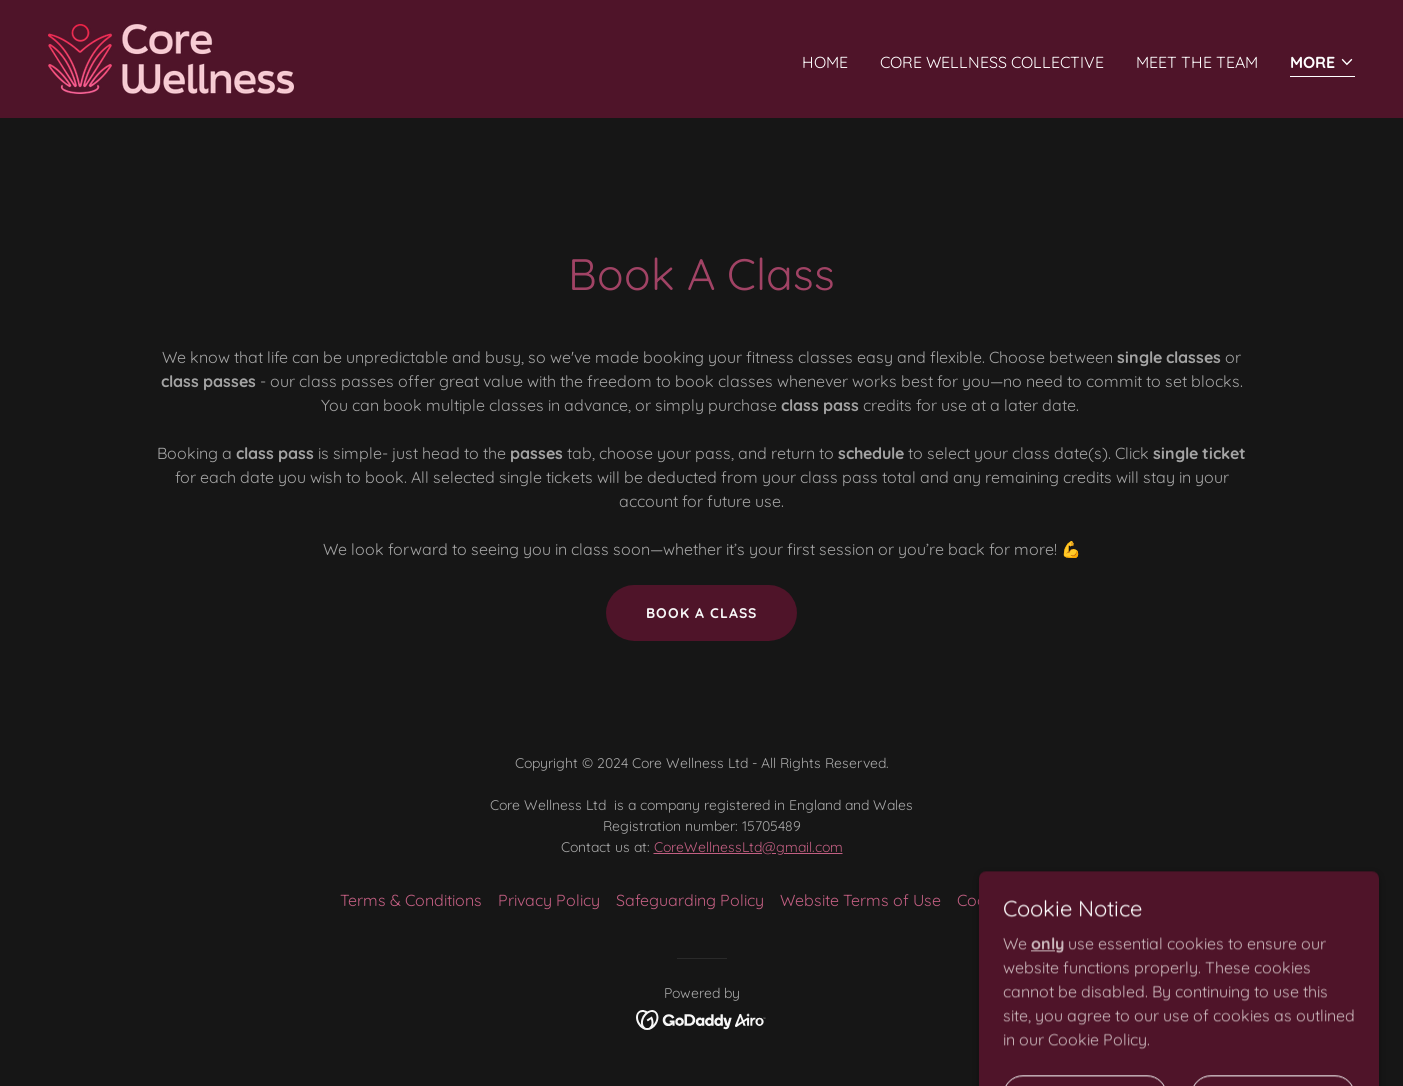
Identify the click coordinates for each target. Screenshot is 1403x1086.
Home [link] (825, 62)
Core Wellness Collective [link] (992, 62)
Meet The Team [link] (1197, 62)
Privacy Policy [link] (549, 900)
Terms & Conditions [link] (411, 900)
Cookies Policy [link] (1010, 900)
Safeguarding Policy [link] (690, 900)
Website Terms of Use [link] (860, 900)
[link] (171, 57)
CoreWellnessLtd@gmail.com (748, 847)
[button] (1322, 63)
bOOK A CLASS (701, 613)
